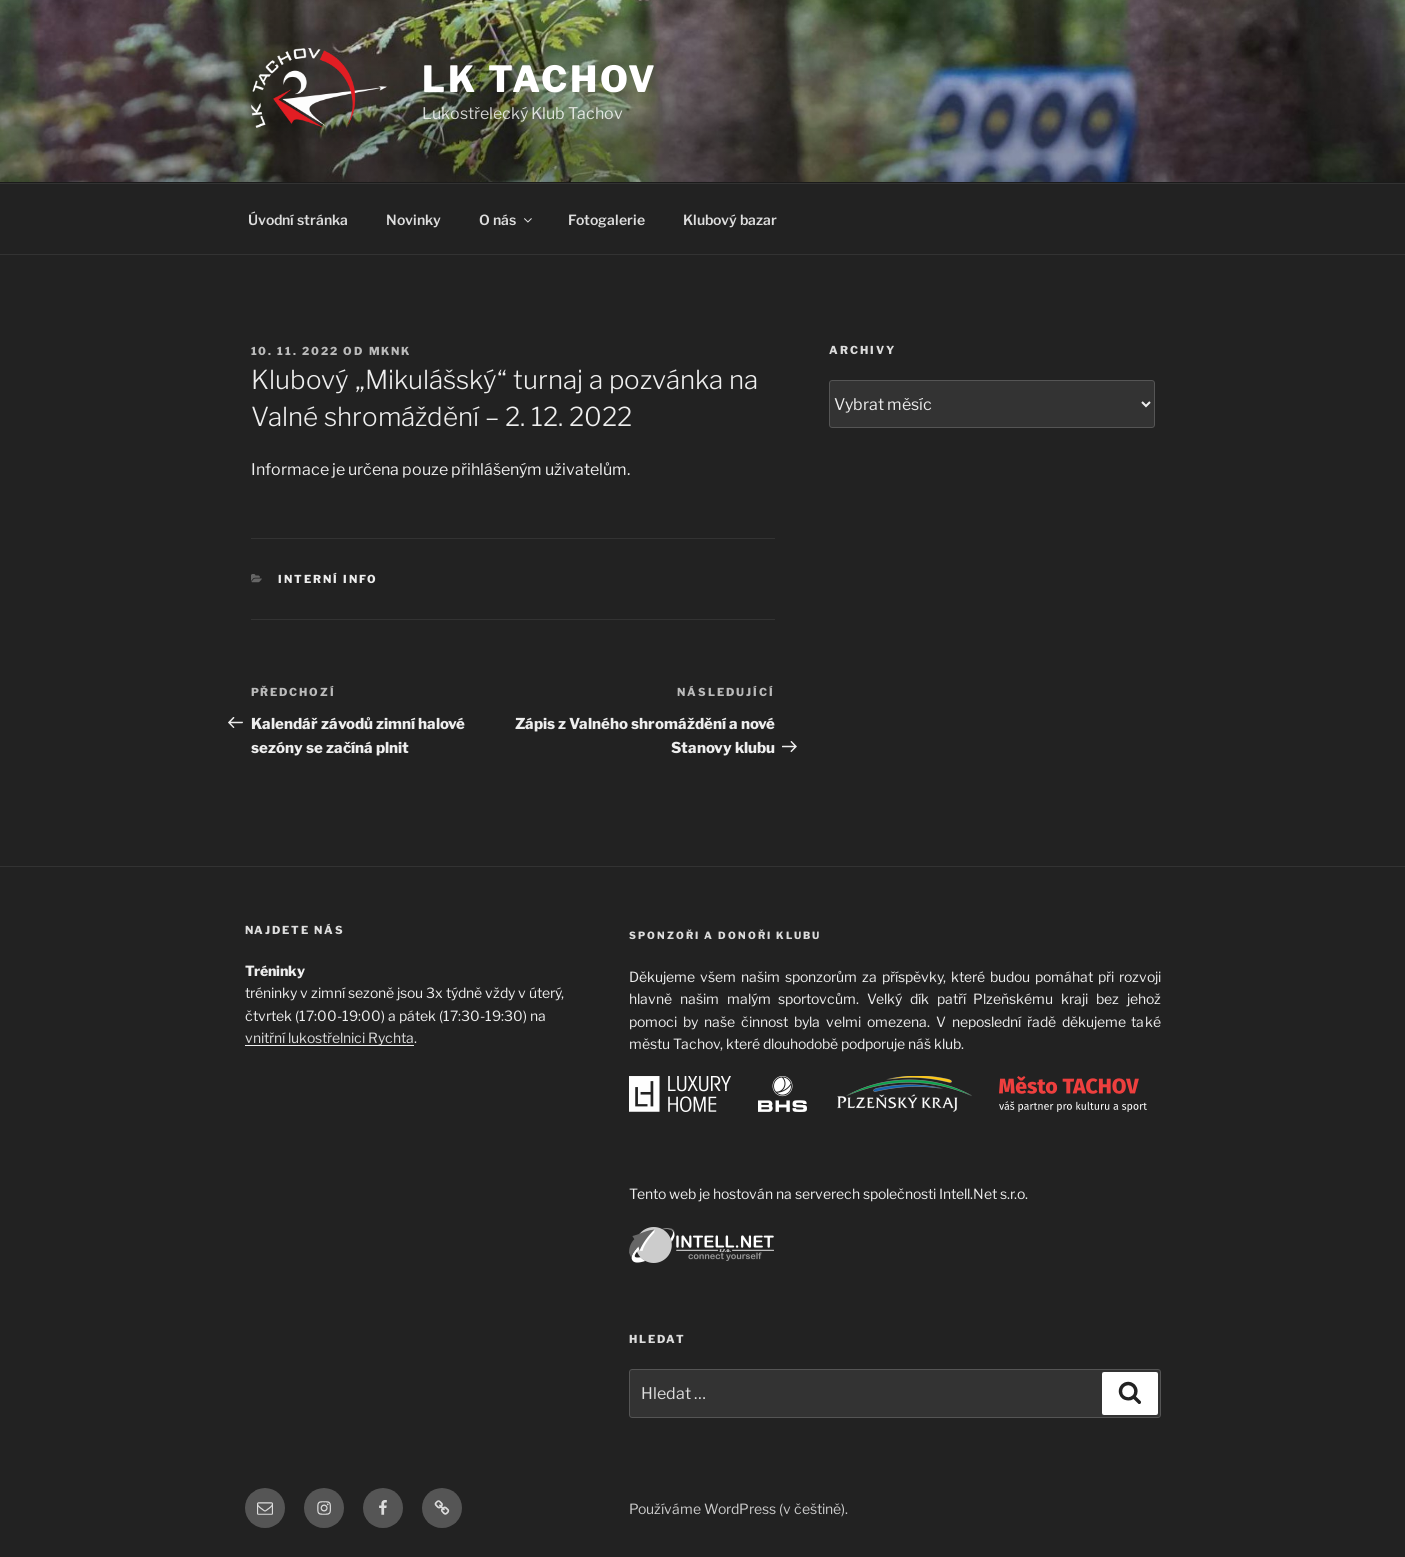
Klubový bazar (730, 219)
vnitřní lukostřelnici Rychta (329, 1037)
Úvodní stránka (298, 219)
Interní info (328, 579)
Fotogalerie (606, 219)
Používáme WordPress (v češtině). (738, 1508)
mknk (390, 351)
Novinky (413, 219)
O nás (507, 219)
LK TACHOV (540, 79)
